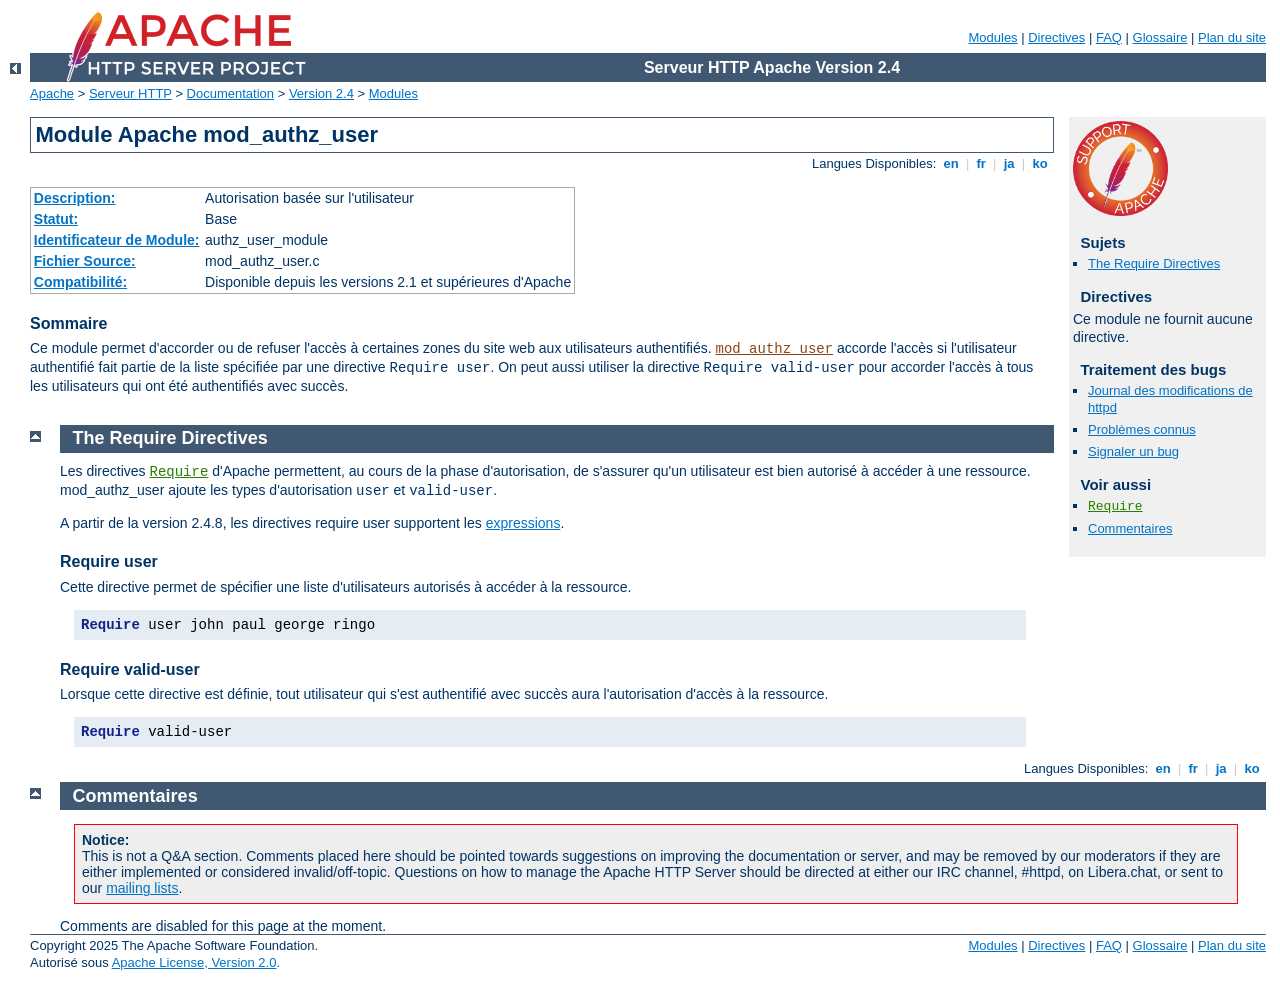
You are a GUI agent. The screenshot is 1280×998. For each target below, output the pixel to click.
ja (1009, 163)
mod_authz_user (775, 349)
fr (981, 163)
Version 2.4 (321, 93)
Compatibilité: (80, 282)
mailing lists (142, 888)
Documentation (230, 93)
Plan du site (1232, 37)
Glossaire (1160, 37)
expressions (523, 523)
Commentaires (1130, 528)
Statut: (56, 219)
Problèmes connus (1142, 429)
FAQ (1109, 37)
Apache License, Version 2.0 (194, 962)
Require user (109, 561)
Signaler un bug (1133, 451)
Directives (1056, 37)
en (951, 163)
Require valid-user (130, 669)
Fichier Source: (85, 261)
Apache (52, 93)
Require (1115, 506)
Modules (992, 37)
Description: (75, 198)
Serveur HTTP (130, 93)
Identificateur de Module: (117, 240)
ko (1040, 163)
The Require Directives (1154, 263)
